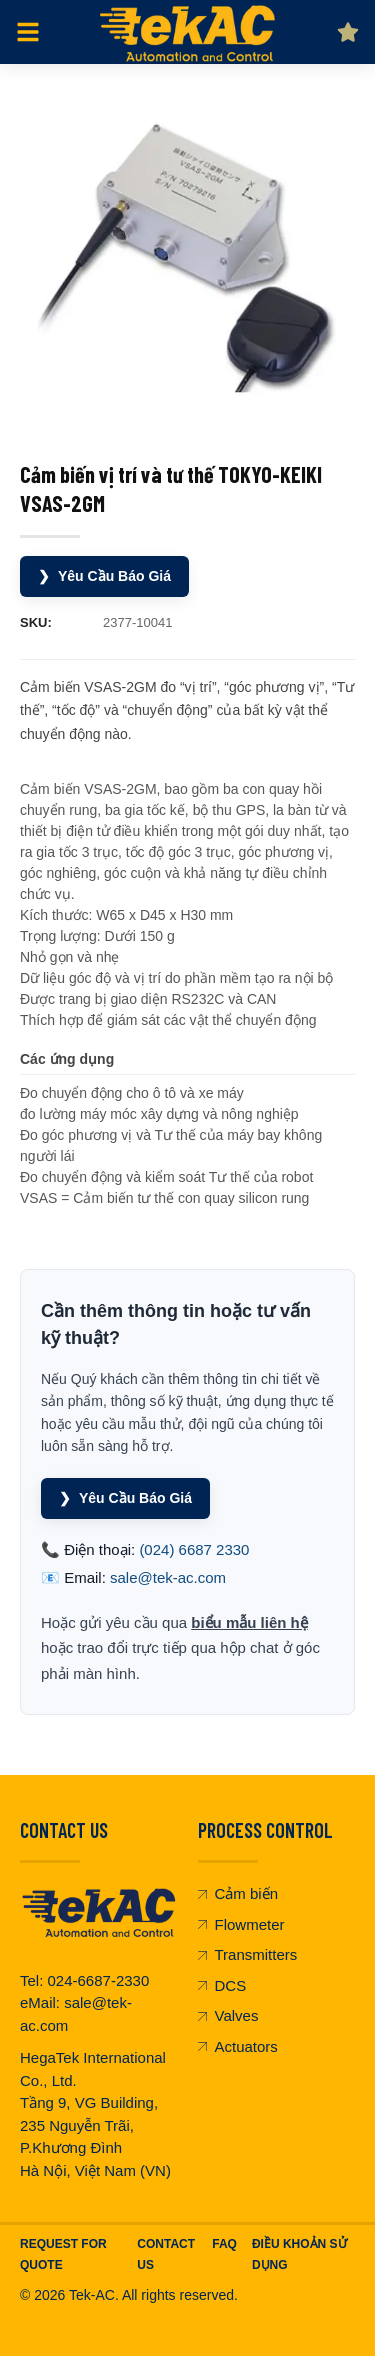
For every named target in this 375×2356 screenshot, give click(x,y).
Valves (228, 2015)
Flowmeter (241, 1924)
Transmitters (248, 1954)
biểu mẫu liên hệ (249, 1622)
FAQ (224, 2244)
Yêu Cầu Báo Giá (104, 576)
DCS (222, 1985)
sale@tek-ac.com (168, 1577)
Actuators (238, 2046)
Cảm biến (238, 1893)
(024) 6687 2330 (194, 1549)
